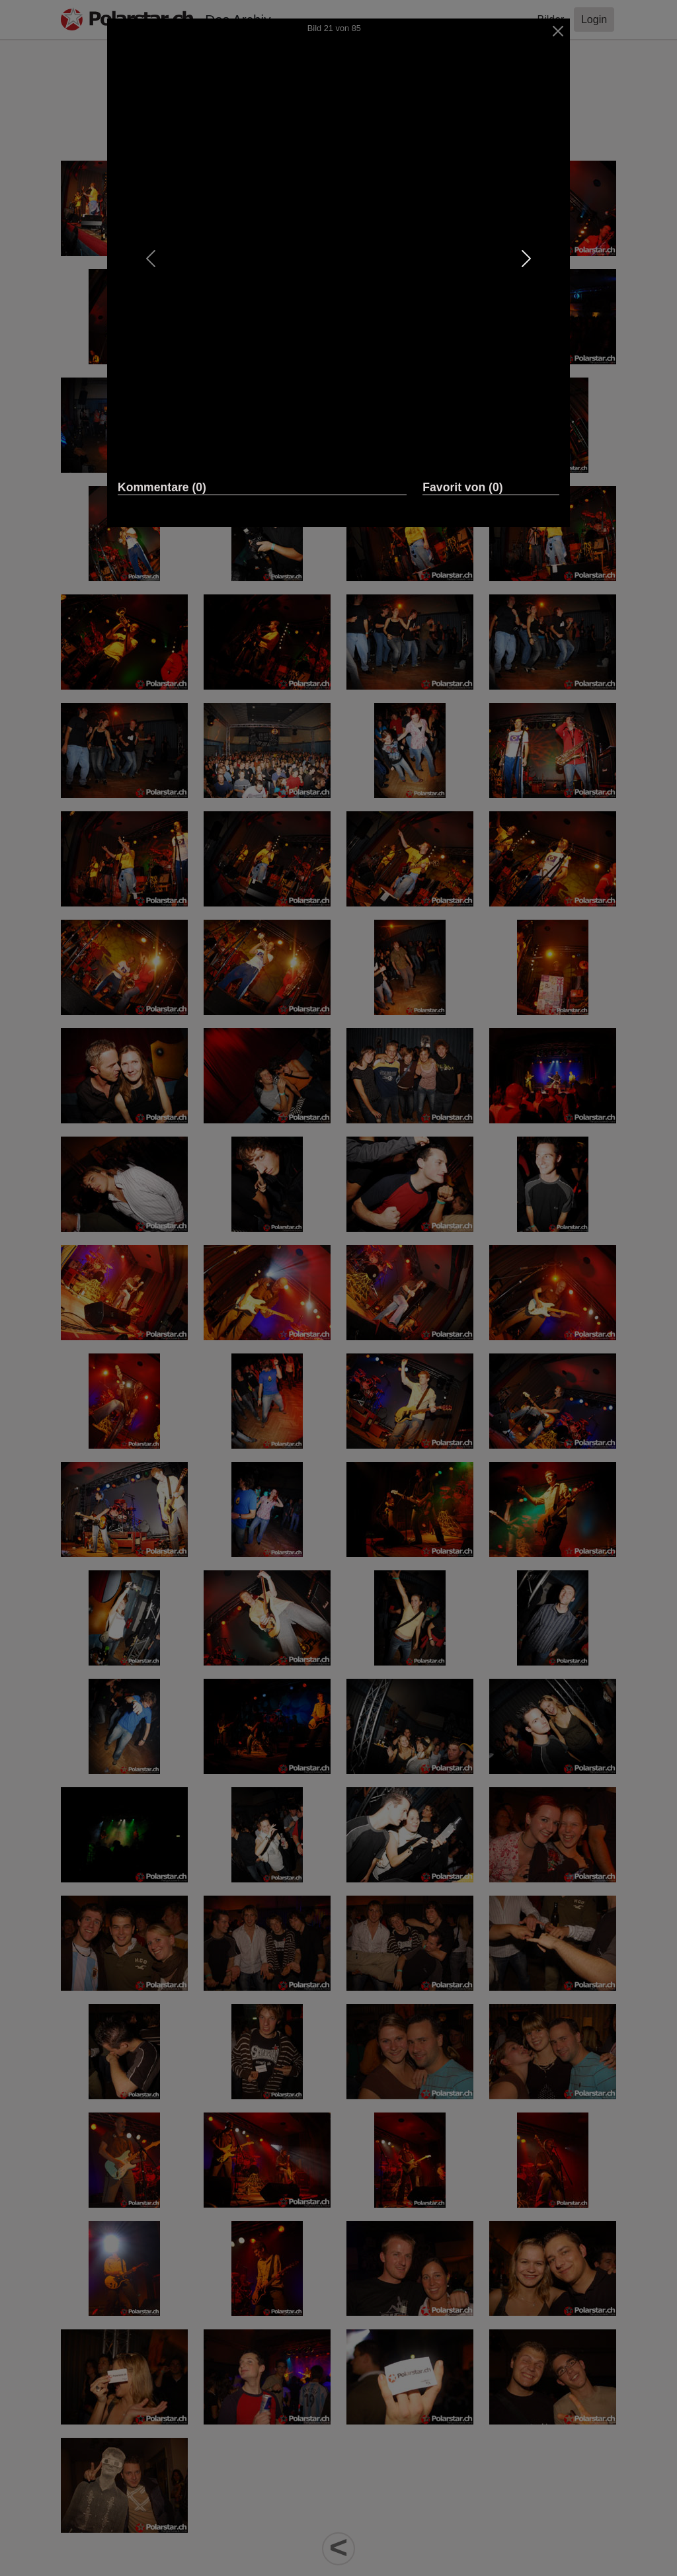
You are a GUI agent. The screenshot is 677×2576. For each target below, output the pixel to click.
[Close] (558, 31)
